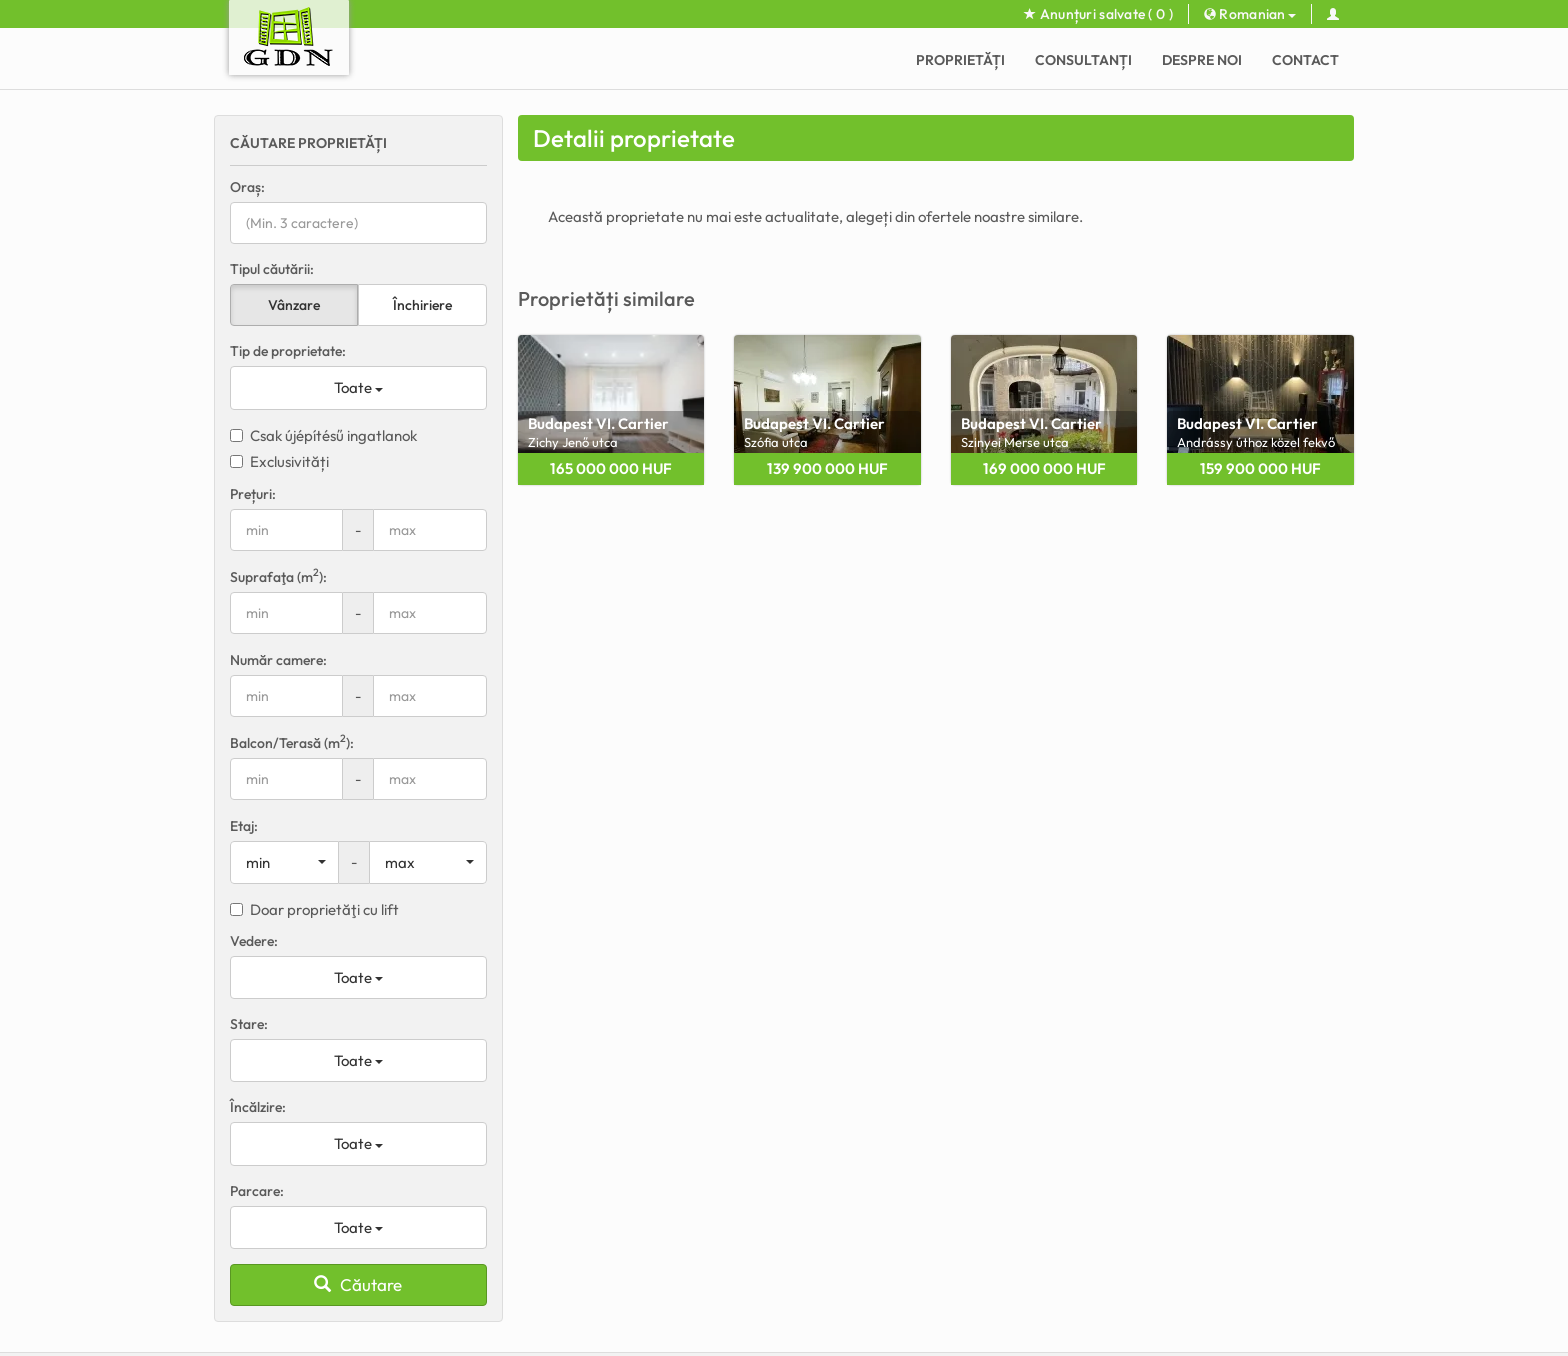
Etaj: (244, 826)
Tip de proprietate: (288, 351)
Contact (1305, 60)
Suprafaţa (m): (278, 576)
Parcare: (257, 1191)
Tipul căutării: (272, 269)
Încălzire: (258, 1107)
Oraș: (247, 187)
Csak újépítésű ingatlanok (323, 435)
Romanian (1250, 14)
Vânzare (294, 305)
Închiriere (422, 305)
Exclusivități (279, 461)
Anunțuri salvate (1098, 14)
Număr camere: (278, 660)
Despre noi (1202, 60)
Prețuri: (253, 494)
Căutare (358, 1284)
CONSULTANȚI (1083, 60)
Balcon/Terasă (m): (292, 742)
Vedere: (254, 941)
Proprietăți (960, 60)
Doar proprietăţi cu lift (314, 909)
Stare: (249, 1024)
